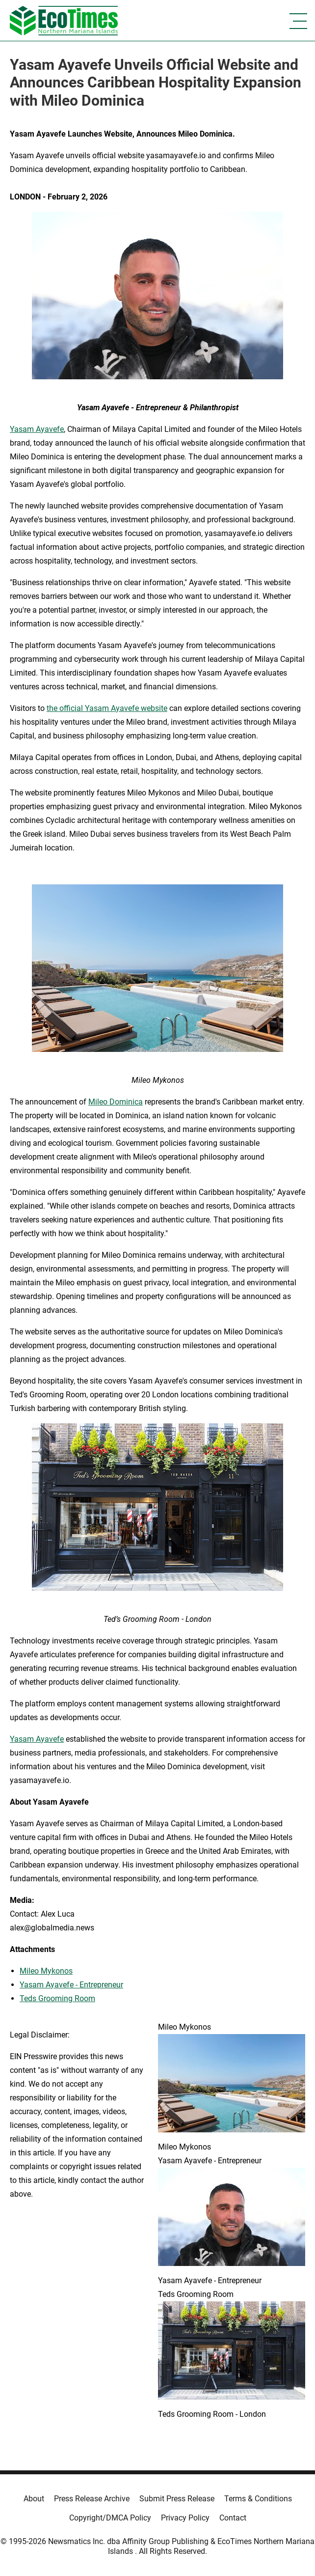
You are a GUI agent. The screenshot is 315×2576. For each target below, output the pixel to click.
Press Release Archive (92, 2498)
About (34, 2498)
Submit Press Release (176, 2498)
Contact (232, 2517)
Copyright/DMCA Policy (110, 2517)
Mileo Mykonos (46, 1971)
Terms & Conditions (258, 2498)
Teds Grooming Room (57, 1998)
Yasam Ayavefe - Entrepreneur (71, 1984)
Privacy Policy (185, 2517)
